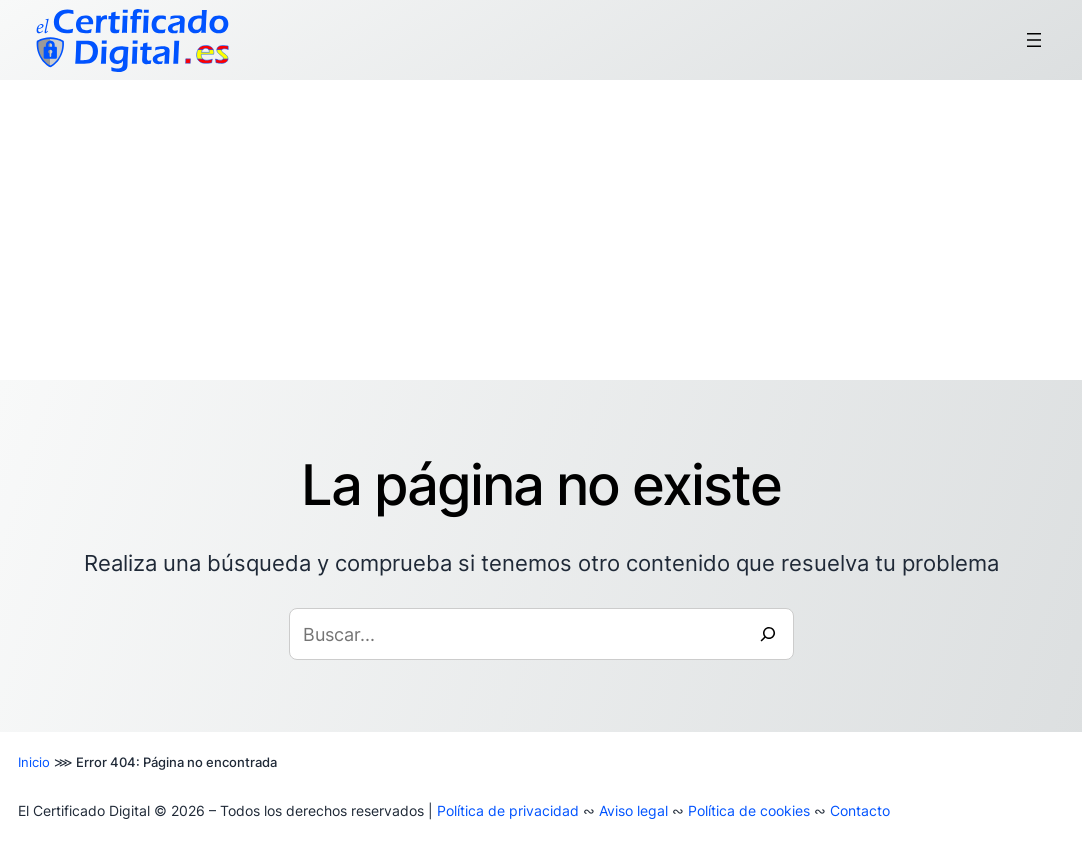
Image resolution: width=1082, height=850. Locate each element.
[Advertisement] (541, 230)
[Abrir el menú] (1034, 40)
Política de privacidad (508, 810)
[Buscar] (768, 634)
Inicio (34, 762)
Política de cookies (749, 810)
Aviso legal (633, 810)
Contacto (860, 810)
